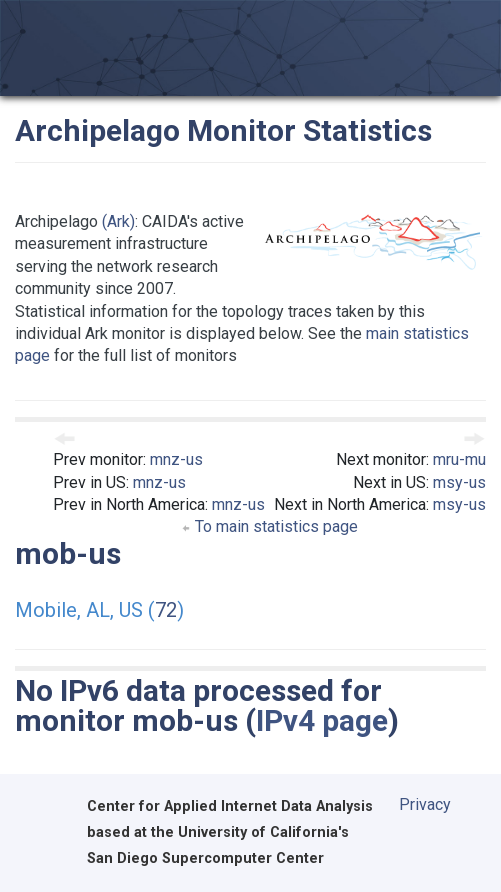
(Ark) (118, 221)
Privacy (425, 804)
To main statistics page (269, 526)
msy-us (459, 482)
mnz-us (176, 459)
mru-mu (459, 459)
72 (166, 610)
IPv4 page (322, 720)
